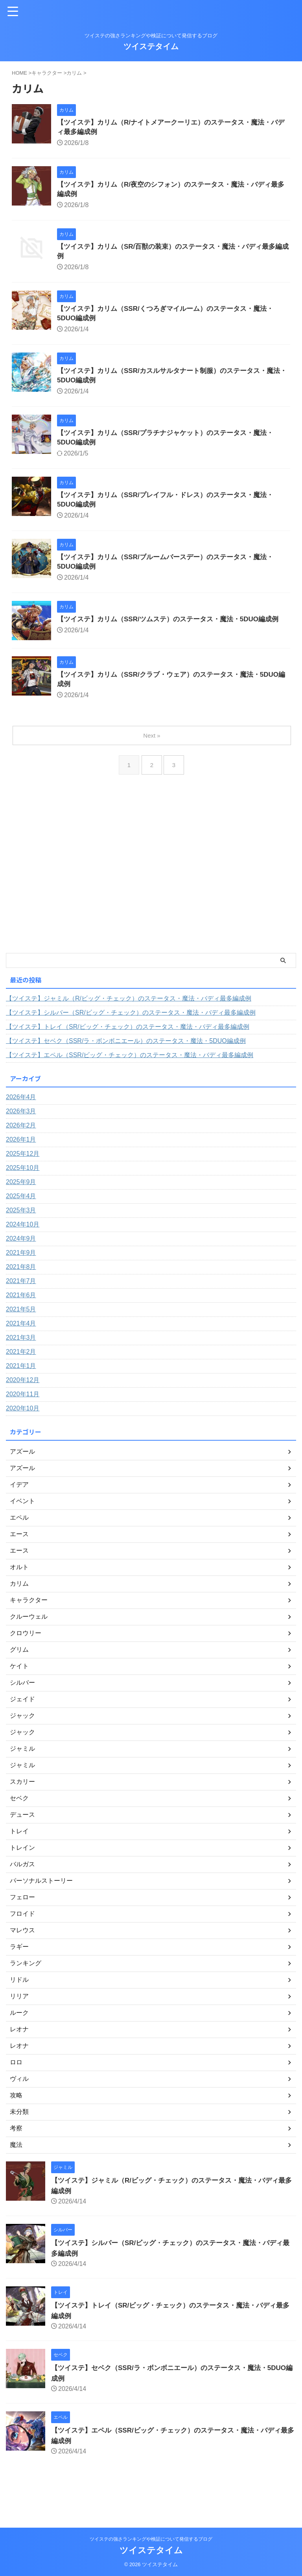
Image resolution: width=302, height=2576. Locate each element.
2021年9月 (21, 1275)
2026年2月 (21, 1147)
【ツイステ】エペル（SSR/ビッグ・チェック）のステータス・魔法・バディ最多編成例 (129, 1077)
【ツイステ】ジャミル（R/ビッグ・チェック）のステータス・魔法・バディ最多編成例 (128, 1020)
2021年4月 (21, 1345)
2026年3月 (21, 1133)
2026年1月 (21, 1162)
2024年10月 (22, 1246)
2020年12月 (22, 1402)
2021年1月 (21, 1388)
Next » (152, 758)
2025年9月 (21, 1204)
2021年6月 (21, 1317)
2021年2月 (21, 1374)
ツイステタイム (151, 46)
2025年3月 (21, 1232)
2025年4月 (21, 1218)
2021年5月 (21, 1331)
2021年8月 (21, 1289)
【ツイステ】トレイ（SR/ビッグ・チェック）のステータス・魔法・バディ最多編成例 (127, 1049)
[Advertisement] (147, 905)
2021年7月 (21, 1303)
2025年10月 (22, 1190)
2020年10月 (22, 1430)
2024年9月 (21, 1261)
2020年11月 (22, 1416)
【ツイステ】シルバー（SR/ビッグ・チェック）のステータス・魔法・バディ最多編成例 (131, 1035)
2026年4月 (21, 1119)
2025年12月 (22, 1176)
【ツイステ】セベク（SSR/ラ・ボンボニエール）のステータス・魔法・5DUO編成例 (126, 1063)
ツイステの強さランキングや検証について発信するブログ (151, 2539)
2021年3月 (21, 1360)
